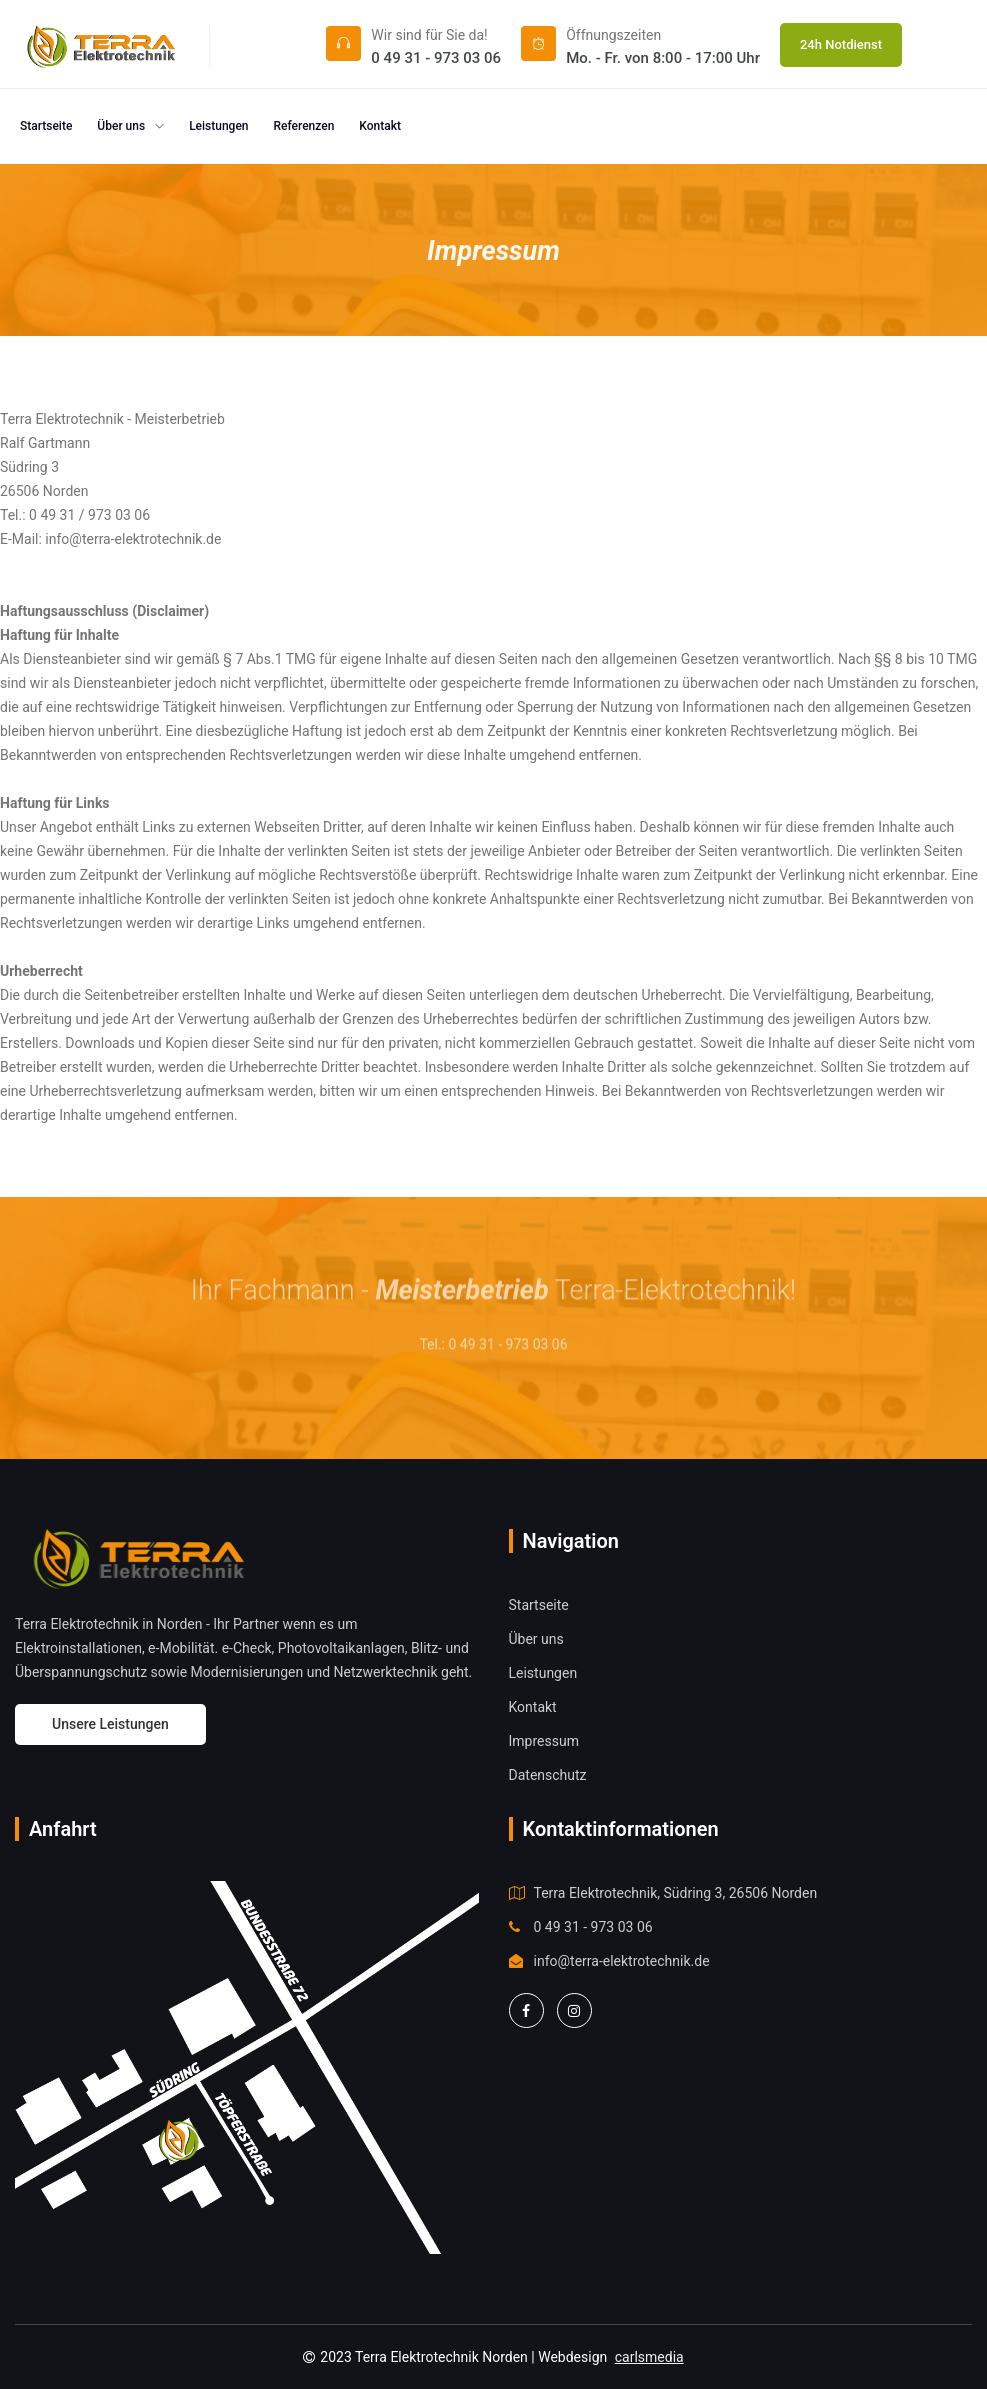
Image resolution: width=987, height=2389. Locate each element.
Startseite (46, 126)
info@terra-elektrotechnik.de (622, 1961)
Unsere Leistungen (110, 1724)
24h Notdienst (841, 44)
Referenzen (304, 126)
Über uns (130, 126)
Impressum (544, 1741)
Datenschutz (548, 1775)
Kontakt (380, 126)
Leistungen (218, 126)
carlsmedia (649, 2357)
